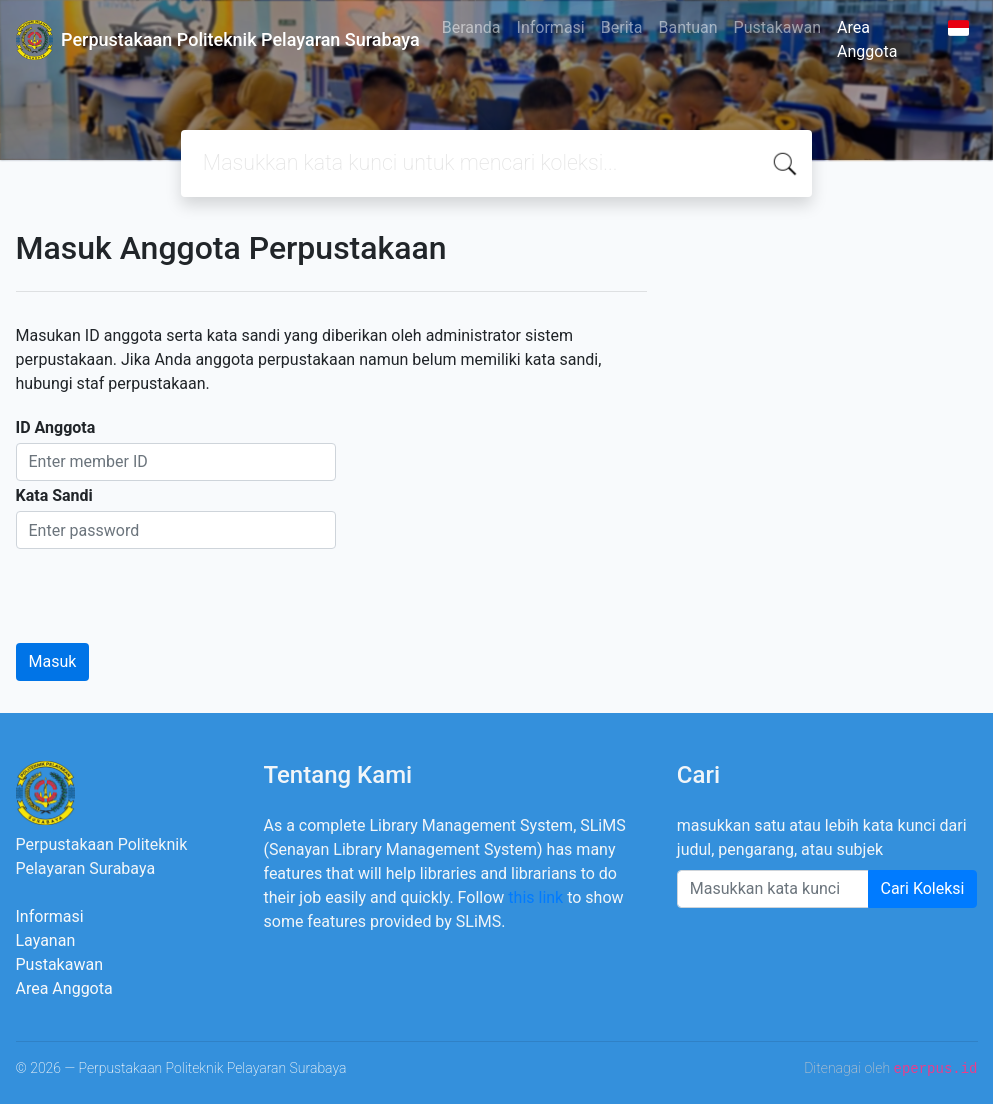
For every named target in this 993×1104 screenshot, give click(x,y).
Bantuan (687, 27)
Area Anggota (867, 39)
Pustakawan (777, 27)
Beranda (471, 27)
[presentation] (168, 588)
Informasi (551, 27)
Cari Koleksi (923, 888)
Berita (622, 27)
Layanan (46, 940)
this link (535, 897)
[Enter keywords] (773, 889)
